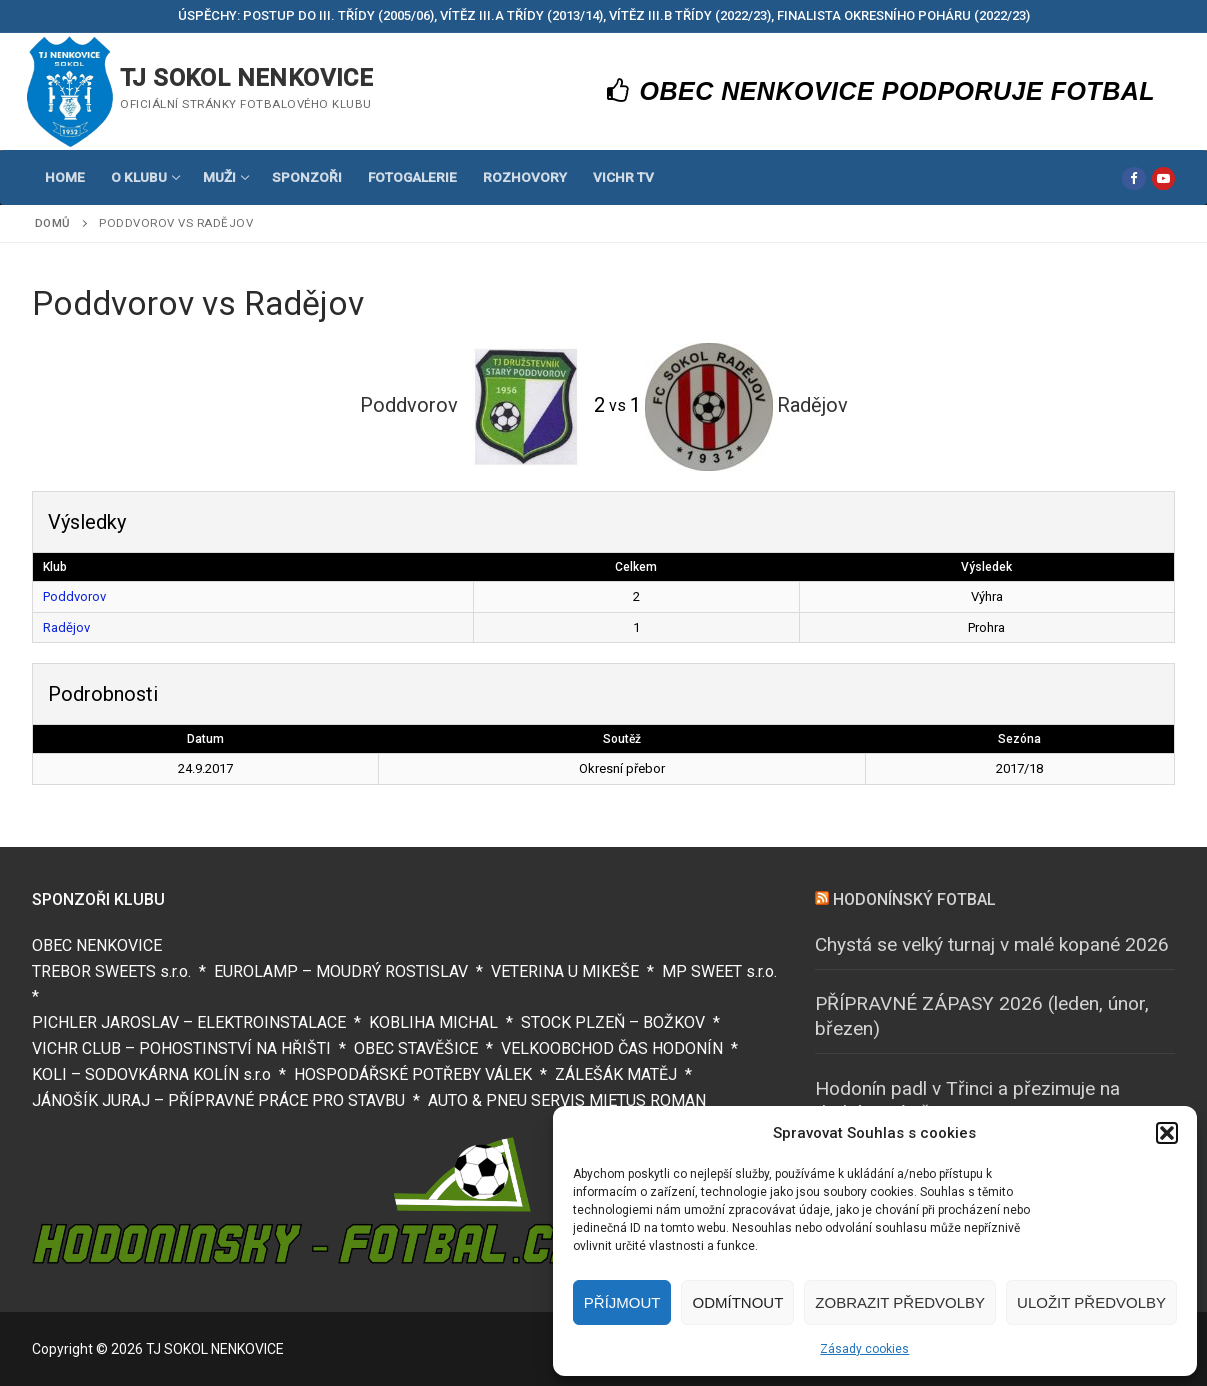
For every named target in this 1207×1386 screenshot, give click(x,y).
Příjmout (622, 1302)
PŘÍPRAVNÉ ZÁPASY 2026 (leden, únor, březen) (982, 1016)
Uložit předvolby (1091, 1302)
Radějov (66, 627)
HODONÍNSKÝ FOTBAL (914, 899)
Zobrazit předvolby (900, 1302)
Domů (53, 223)
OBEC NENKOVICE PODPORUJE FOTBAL (881, 91)
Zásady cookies (864, 1349)
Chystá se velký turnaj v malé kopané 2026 (992, 944)
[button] (1167, 1133)
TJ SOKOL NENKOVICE (246, 78)
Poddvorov (74, 596)
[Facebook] (1133, 178)
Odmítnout (737, 1302)
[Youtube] (1163, 178)
